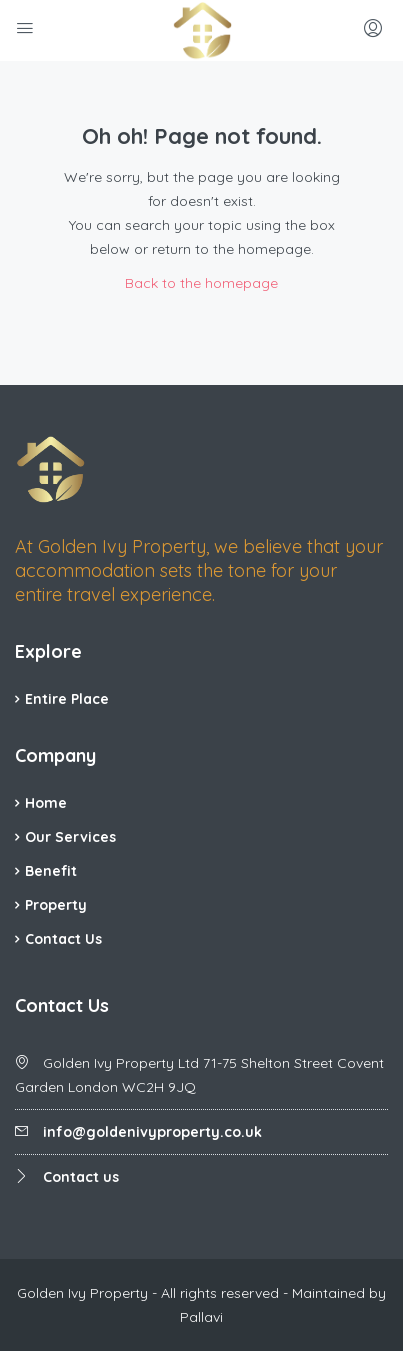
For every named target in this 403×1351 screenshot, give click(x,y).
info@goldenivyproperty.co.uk (152, 1132)
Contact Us (63, 939)
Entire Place (67, 699)
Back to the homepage (201, 283)
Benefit (51, 871)
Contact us (81, 1177)
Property (56, 905)
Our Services (70, 837)
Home (46, 803)
